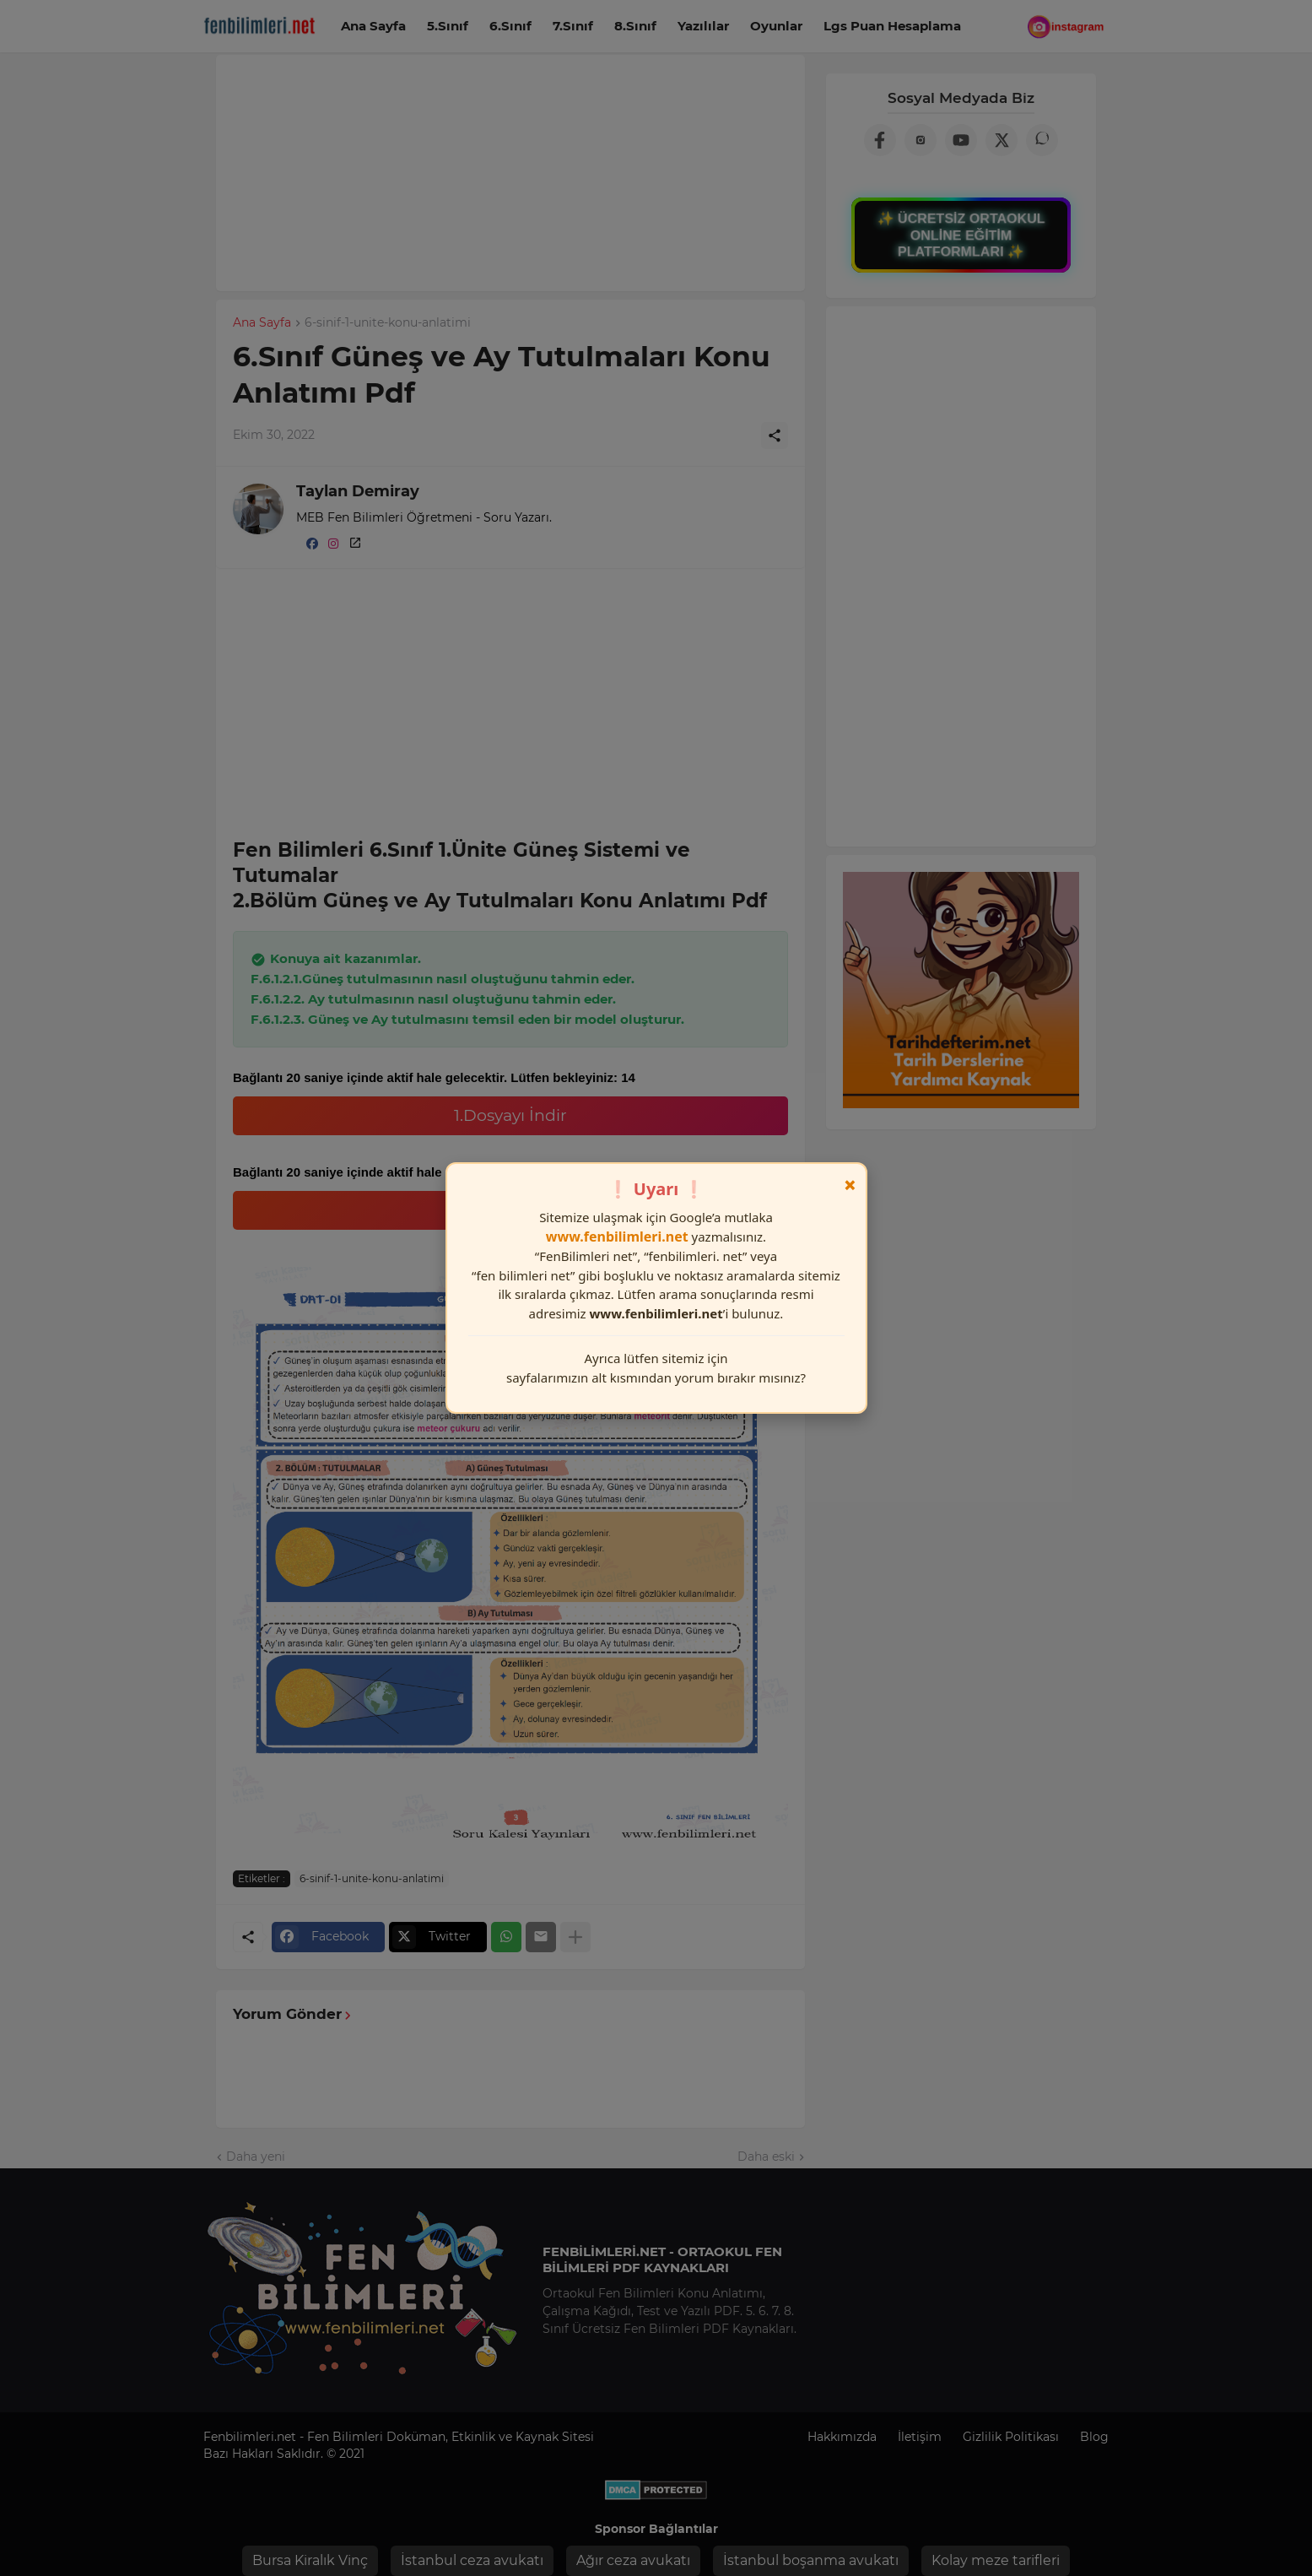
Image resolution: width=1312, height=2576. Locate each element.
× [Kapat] (850, 1185)
